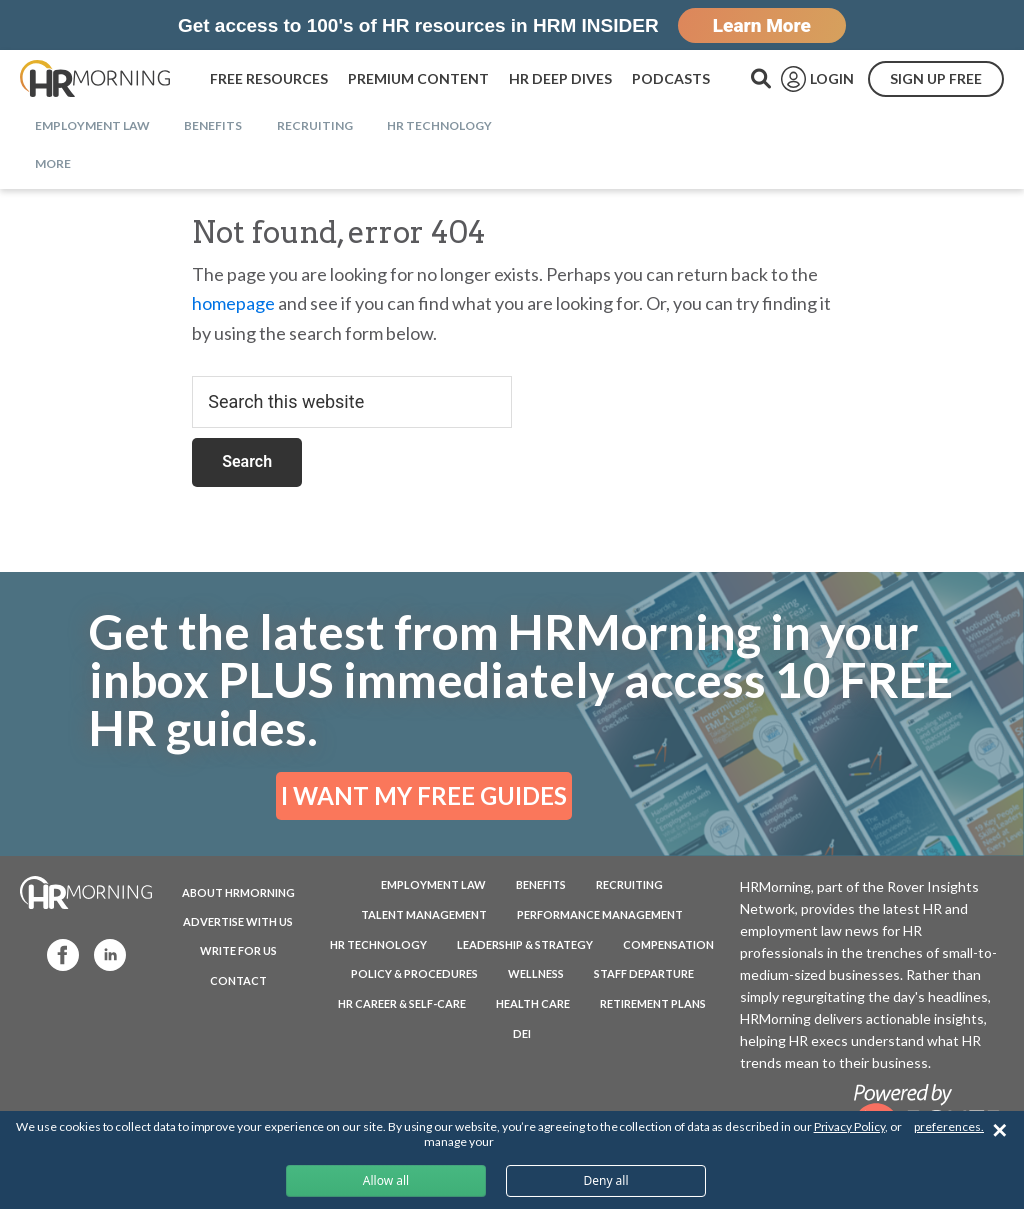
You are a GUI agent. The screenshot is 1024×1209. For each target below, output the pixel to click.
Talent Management (424, 914)
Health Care (533, 1003)
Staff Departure (644, 973)
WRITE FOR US (238, 950)
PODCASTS (671, 78)
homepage (233, 303)
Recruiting (629, 884)
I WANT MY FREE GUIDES (424, 795)
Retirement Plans (653, 1003)
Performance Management (600, 914)
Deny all (605, 1180)
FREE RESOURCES (269, 78)
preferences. (949, 1126)
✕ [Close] (999, 1130)
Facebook (54, 953)
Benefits (541, 884)
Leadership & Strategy (525, 944)
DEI (522, 1033)
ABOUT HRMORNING (238, 892)
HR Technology (378, 944)
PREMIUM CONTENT (418, 78)
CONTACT (238, 980)
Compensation (668, 944)
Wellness (536, 973)
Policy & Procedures (414, 973)
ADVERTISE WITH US (238, 921)
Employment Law (433, 884)
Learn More (762, 25)
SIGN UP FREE (936, 78)
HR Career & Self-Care (402, 1003)
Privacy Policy (849, 1126)
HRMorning (95, 79)
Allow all (386, 1180)
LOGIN (832, 78)
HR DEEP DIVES (560, 78)
